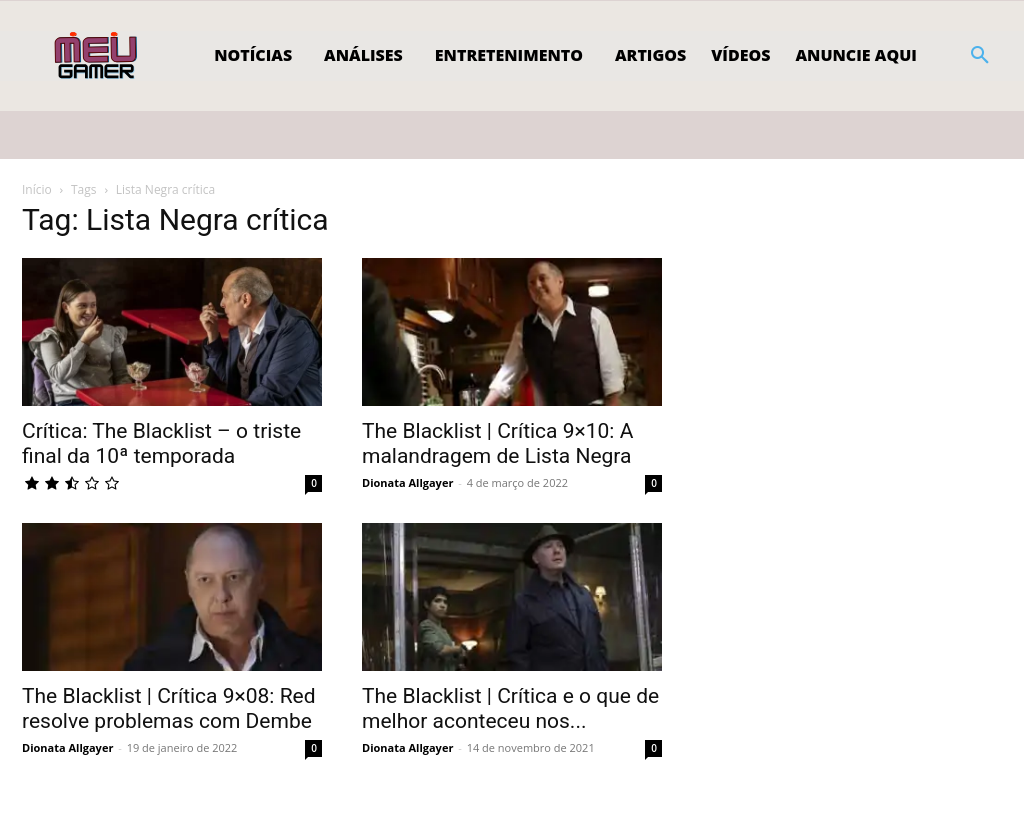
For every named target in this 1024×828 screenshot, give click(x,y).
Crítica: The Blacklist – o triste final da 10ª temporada (161, 443)
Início (37, 189)
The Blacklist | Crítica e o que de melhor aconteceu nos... (510, 708)
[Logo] (97, 56)
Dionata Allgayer (407, 482)
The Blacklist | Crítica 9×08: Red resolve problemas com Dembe (169, 708)
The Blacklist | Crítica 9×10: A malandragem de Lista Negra (497, 443)
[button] (980, 56)
